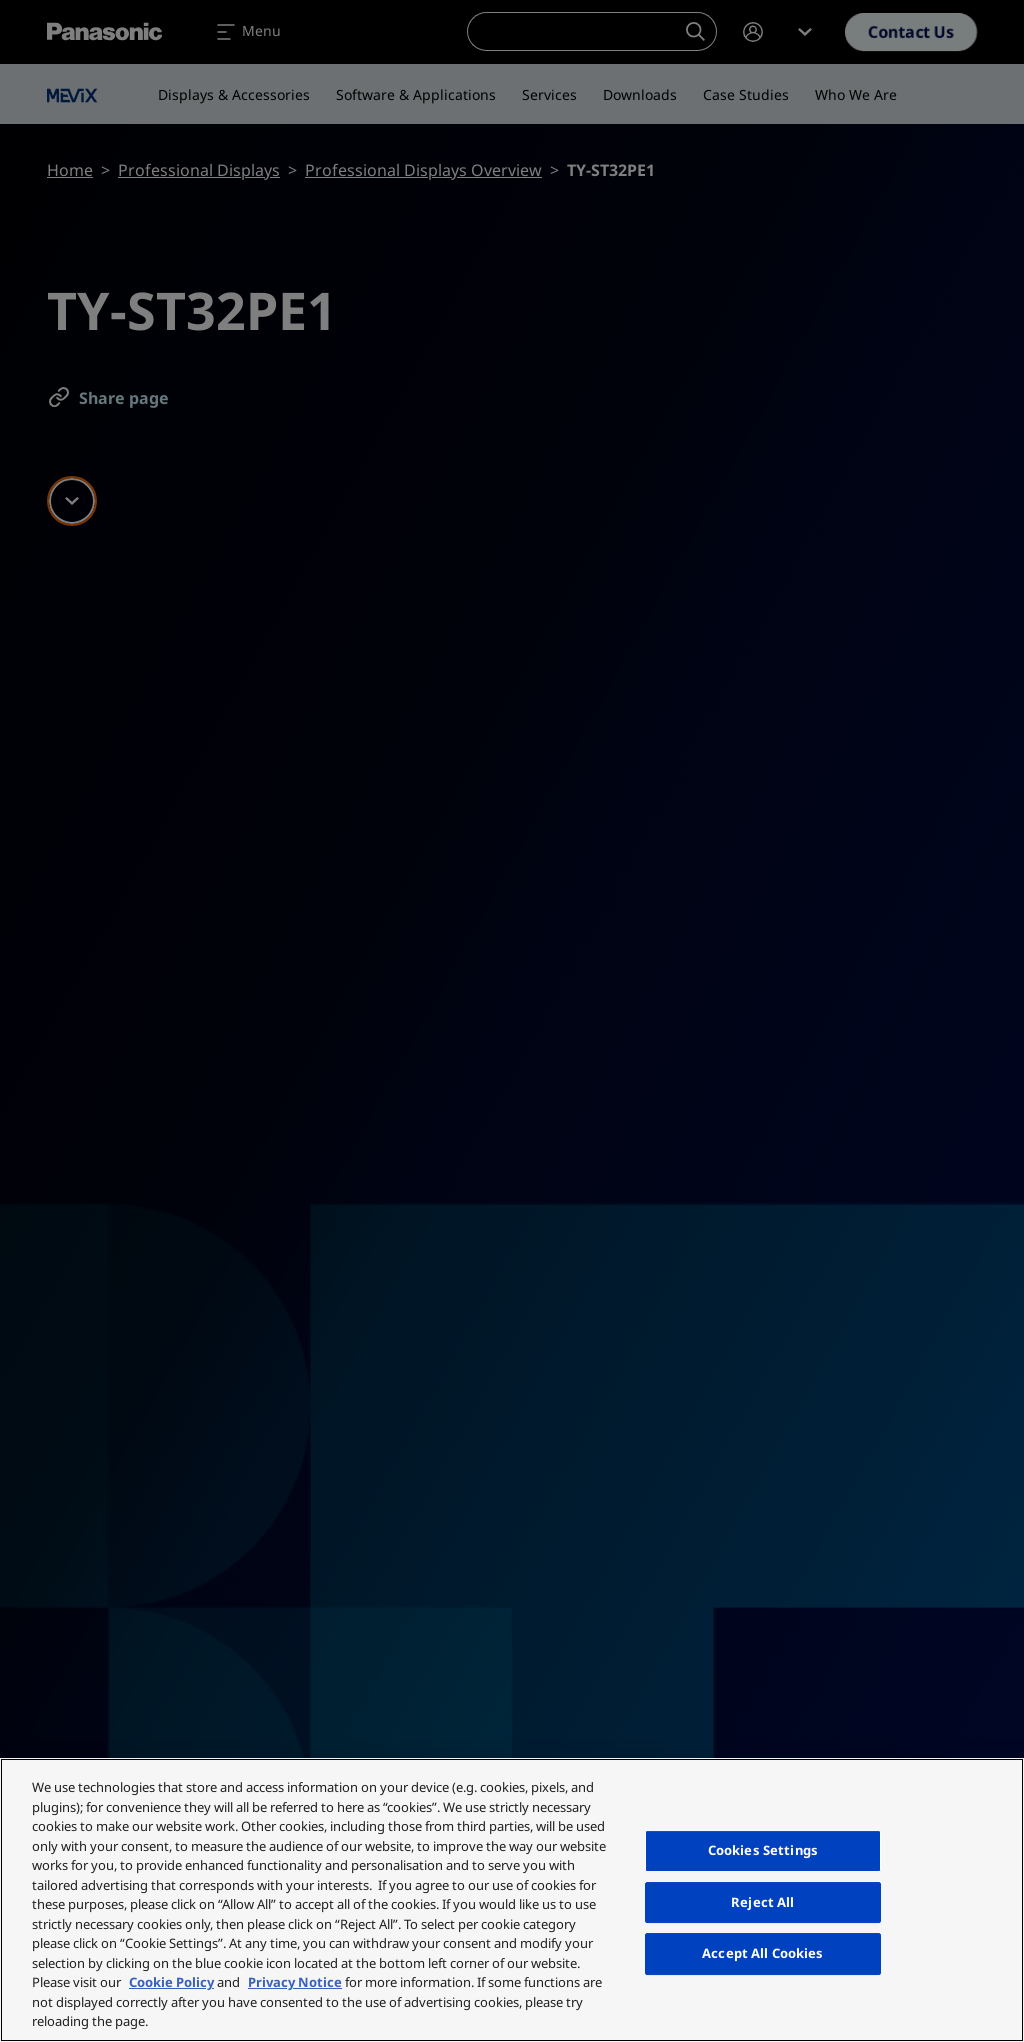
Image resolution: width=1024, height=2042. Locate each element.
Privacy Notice (295, 1982)
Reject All (762, 1902)
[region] (512, 1900)
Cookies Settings (763, 1850)
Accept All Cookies (762, 1953)
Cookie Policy (171, 1982)
